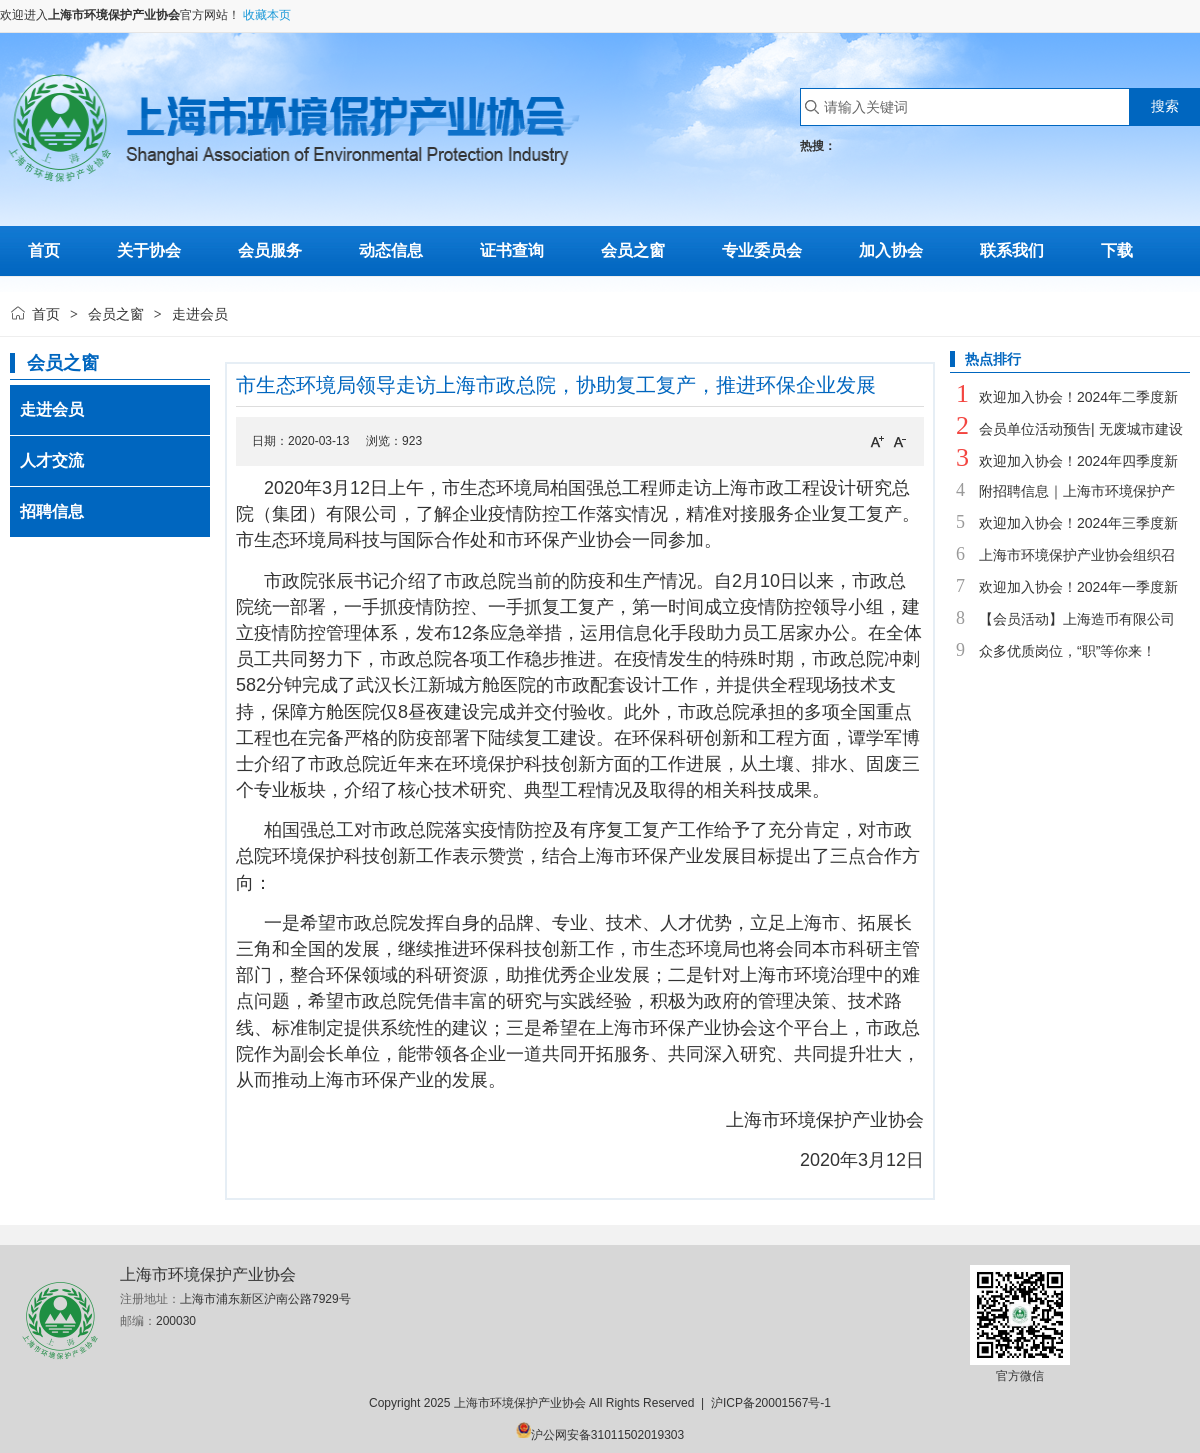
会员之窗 (633, 250)
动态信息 (391, 250)
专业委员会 (762, 250)
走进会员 (52, 409)
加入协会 (891, 250)
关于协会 (149, 250)
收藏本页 (267, 15)
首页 (46, 314)
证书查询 (512, 250)
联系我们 (1012, 250)
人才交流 (52, 460)
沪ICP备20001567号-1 (771, 1403)
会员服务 (270, 250)
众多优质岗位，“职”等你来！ (1067, 651)
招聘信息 (52, 511)
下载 (1117, 250)
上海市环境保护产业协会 (114, 15)
